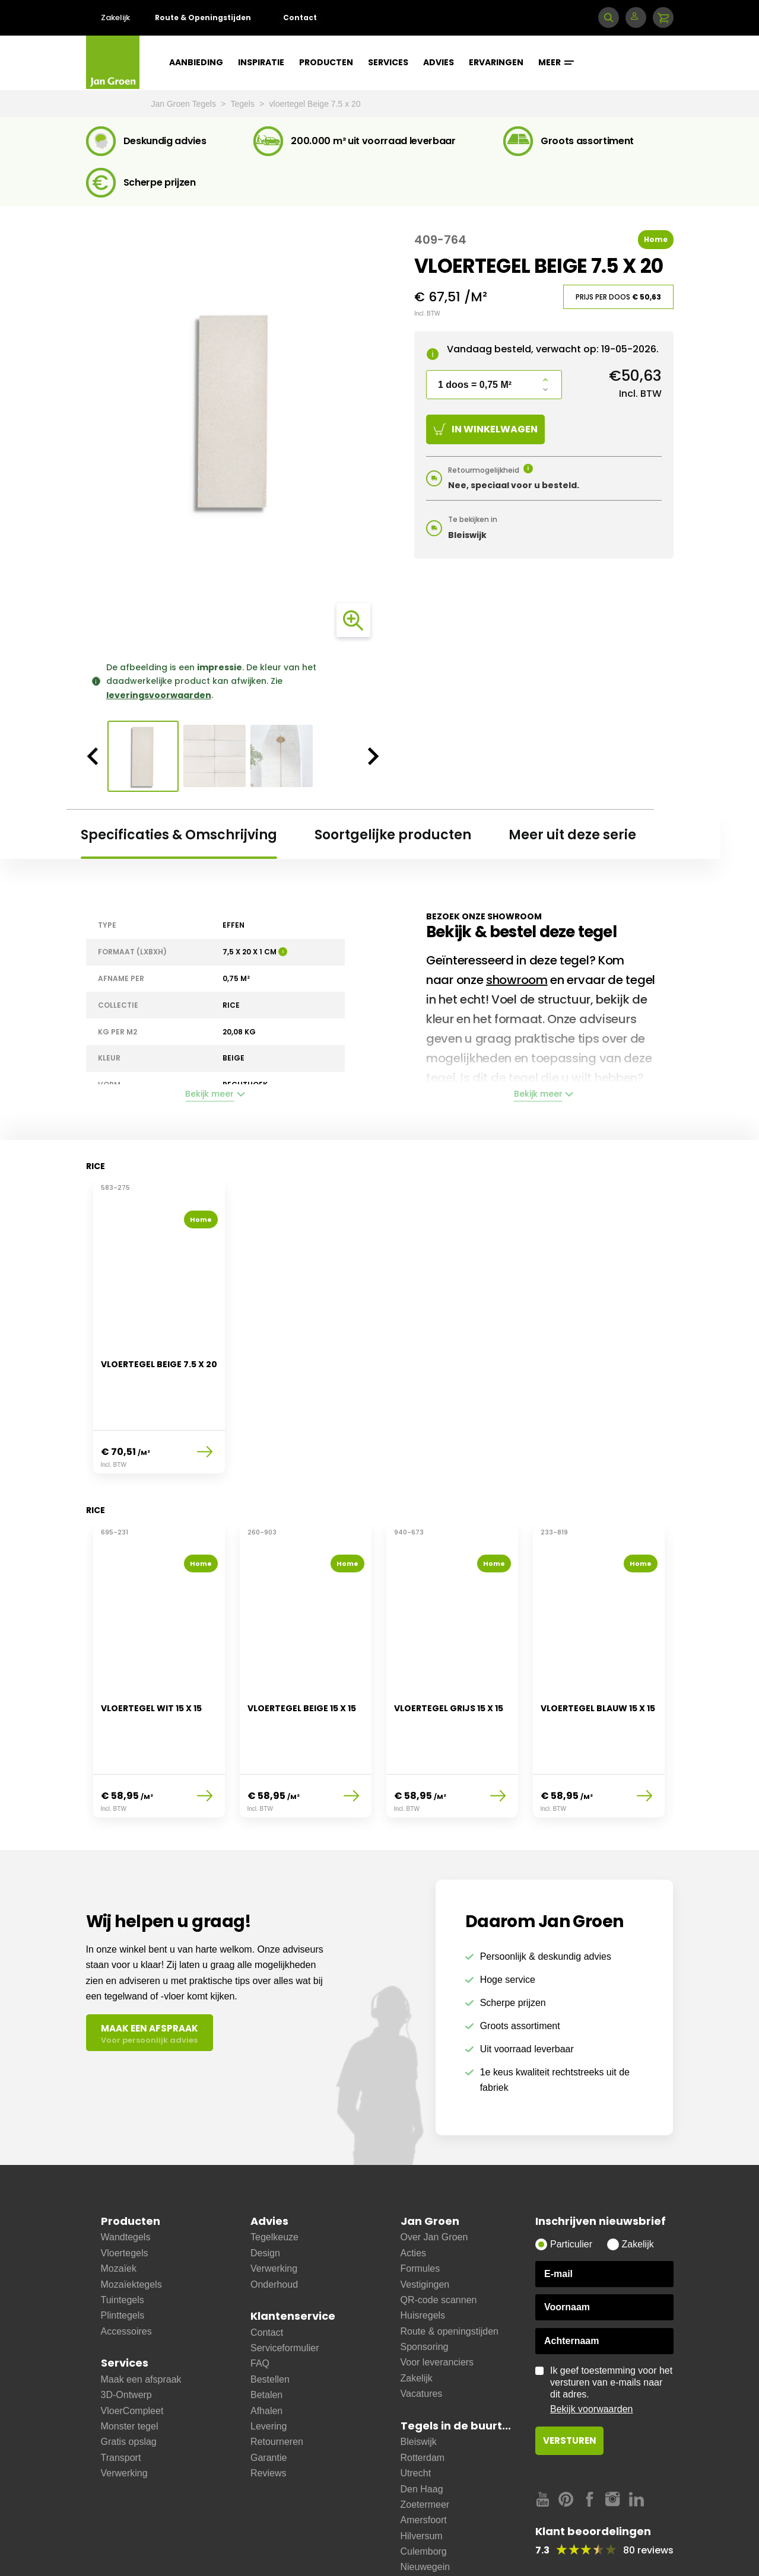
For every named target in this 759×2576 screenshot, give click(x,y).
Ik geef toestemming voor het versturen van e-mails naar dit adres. (612, 2338)
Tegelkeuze (274, 2185)
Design (265, 2200)
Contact (300, 17)
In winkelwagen (486, 429)
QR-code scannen (439, 2247)
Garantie (268, 2405)
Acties (414, 2200)
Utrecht (416, 2420)
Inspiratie (261, 62)
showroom (517, 980)
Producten (326, 62)
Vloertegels (124, 2200)
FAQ (259, 2311)
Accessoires (126, 2278)
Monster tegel (129, 2373)
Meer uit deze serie (572, 835)
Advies (438, 62)
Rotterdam (423, 2405)
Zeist (411, 2561)
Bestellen (270, 2327)
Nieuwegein (425, 2515)
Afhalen (266, 2358)
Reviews (268, 2420)
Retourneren (276, 2389)
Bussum (418, 2545)
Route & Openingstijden (203, 17)
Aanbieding (196, 62)
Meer (556, 62)
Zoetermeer (425, 2452)
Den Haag (422, 2436)
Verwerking (124, 2420)
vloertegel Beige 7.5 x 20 (315, 104)
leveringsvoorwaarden (158, 695)
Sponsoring (425, 2294)
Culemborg (424, 2499)
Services (388, 62)
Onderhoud (274, 2232)
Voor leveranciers (437, 2310)
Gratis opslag (129, 2389)
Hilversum (422, 2483)
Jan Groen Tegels (184, 104)
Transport (121, 2405)
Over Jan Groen (434, 2185)
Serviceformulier (284, 2295)
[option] (233, 410)
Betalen (266, 2342)
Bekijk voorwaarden (591, 2357)
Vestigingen (425, 2232)
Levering (268, 2373)
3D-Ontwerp (126, 2342)
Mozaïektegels (131, 2232)
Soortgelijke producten (393, 835)
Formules (420, 2216)
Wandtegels (126, 2185)
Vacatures (422, 2341)
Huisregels (423, 2262)
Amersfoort (424, 2467)
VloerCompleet (132, 2358)
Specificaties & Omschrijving (179, 835)
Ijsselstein (421, 2530)
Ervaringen (496, 62)
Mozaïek (118, 2216)
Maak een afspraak (141, 2327)
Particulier (571, 2192)
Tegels (244, 104)
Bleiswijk (419, 2389)
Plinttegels (123, 2262)
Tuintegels (122, 2247)
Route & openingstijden (449, 2278)
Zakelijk (115, 17)
